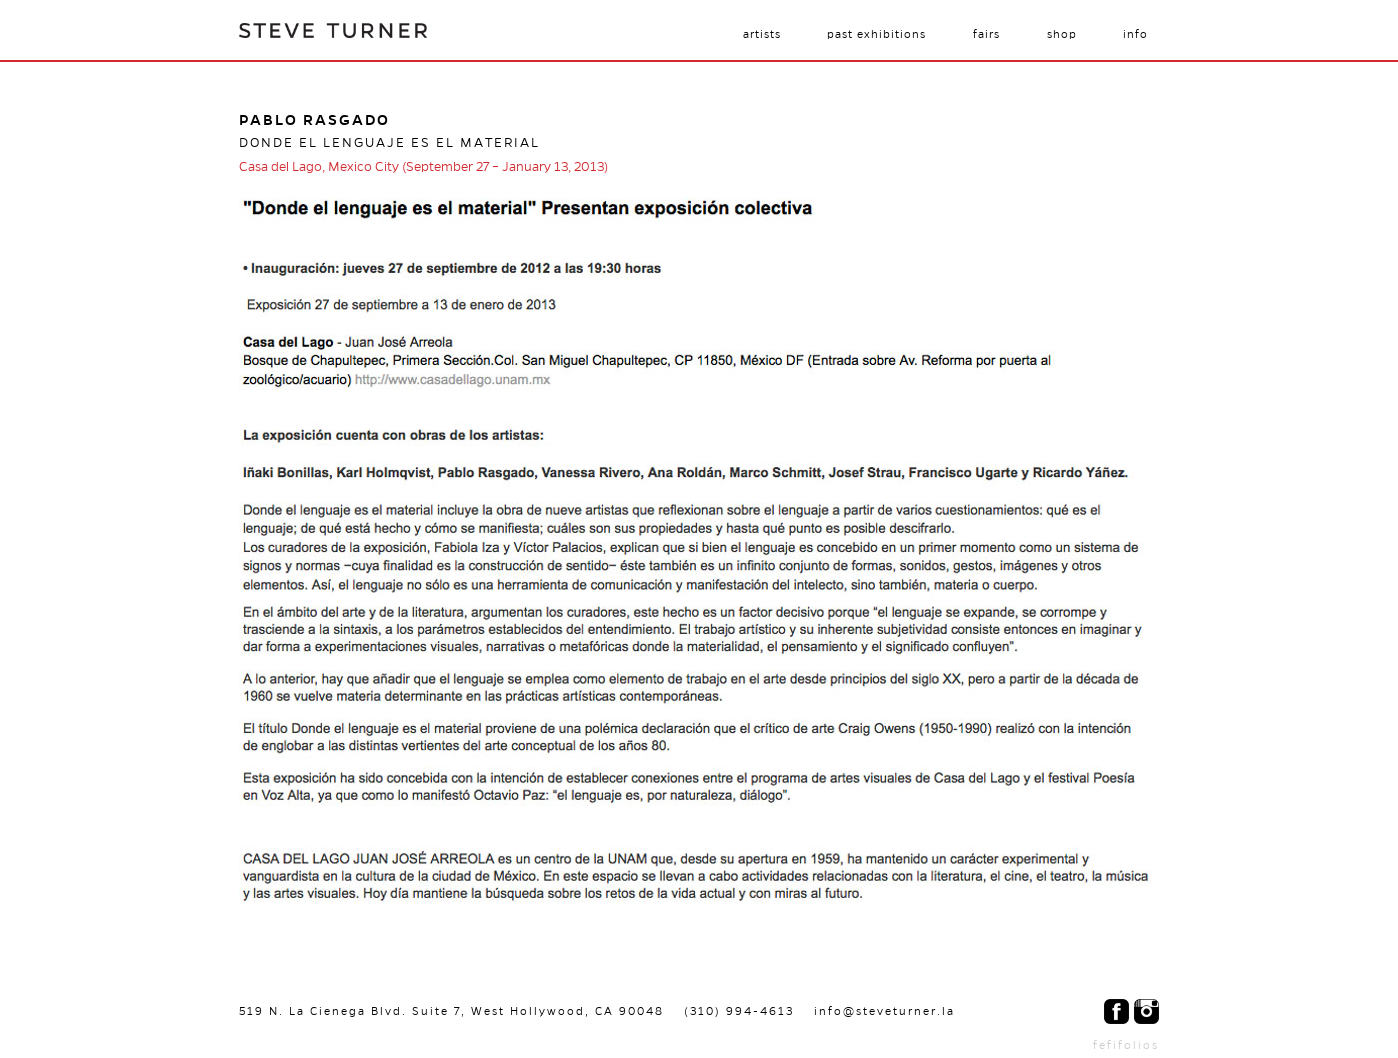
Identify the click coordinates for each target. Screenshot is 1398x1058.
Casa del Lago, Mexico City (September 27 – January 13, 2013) (423, 167)
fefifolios (1126, 1045)
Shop (1062, 34)
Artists (762, 34)
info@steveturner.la (884, 1011)
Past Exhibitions (876, 34)
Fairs (986, 34)
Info (1135, 34)
